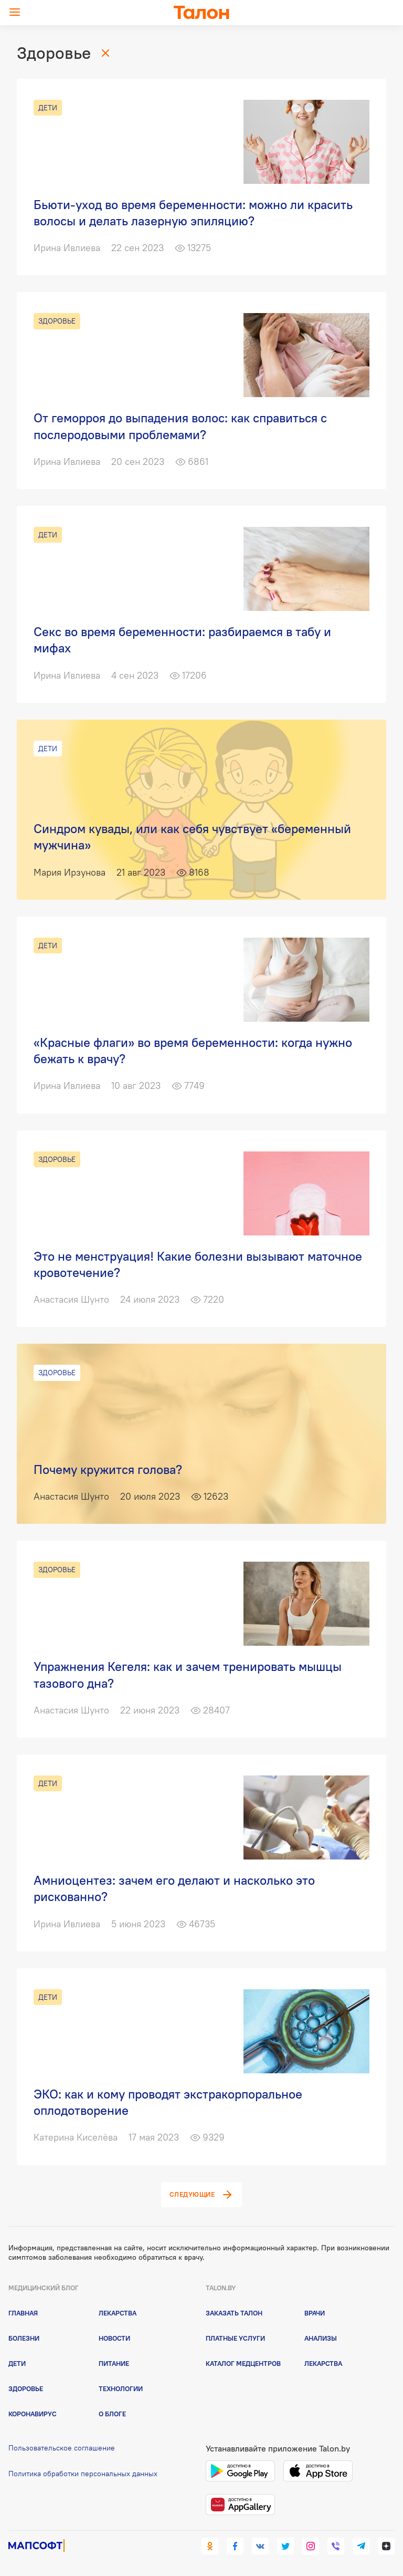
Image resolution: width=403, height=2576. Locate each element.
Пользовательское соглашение (61, 2448)
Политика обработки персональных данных (82, 2473)
